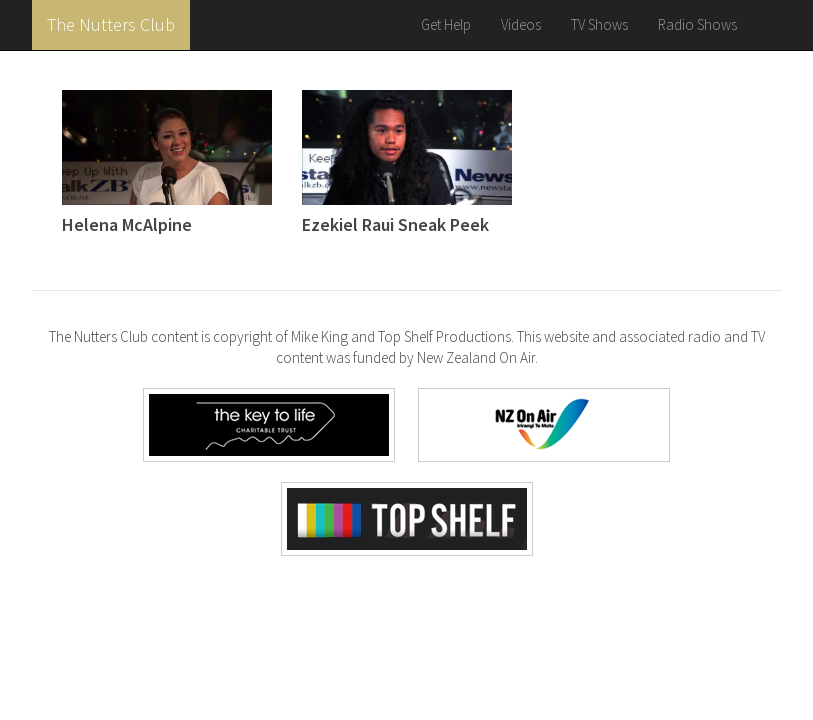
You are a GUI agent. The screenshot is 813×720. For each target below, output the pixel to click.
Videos (521, 24)
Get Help (446, 24)
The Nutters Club (111, 24)
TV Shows (599, 24)
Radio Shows (697, 24)
